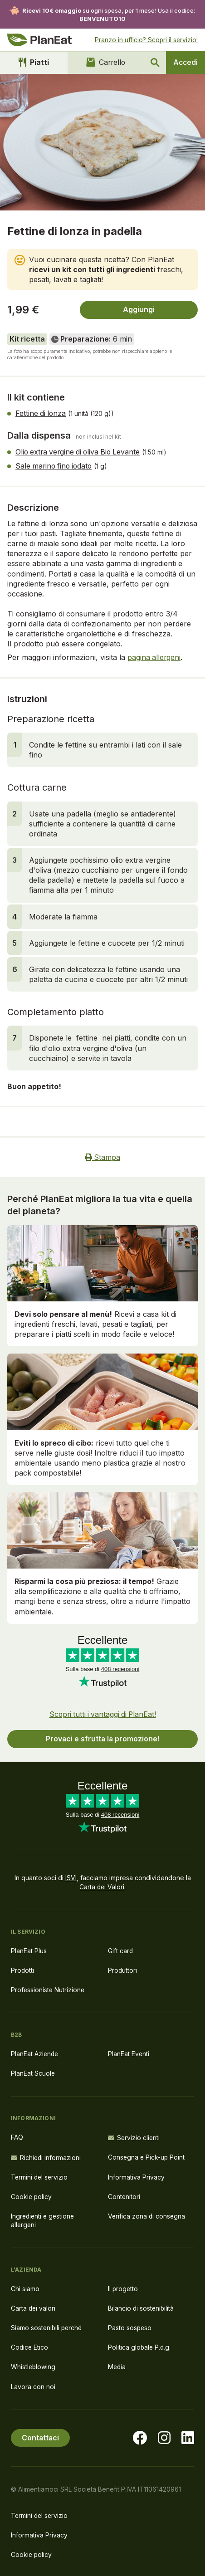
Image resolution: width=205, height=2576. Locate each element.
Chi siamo (25, 2286)
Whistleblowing (33, 2365)
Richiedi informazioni (46, 2155)
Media (117, 2365)
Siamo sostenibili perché (47, 2326)
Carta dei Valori (102, 1884)
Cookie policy (32, 2194)
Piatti (33, 62)
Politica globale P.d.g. (140, 2345)
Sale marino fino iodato (55, 464)
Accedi (185, 62)
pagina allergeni (154, 656)
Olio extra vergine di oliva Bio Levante (80, 451)
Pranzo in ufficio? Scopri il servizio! (146, 40)
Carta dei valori (33, 2306)
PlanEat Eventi (129, 2052)
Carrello (105, 62)
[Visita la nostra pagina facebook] (139, 2436)
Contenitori (124, 2194)
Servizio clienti (134, 2135)
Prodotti (22, 1968)
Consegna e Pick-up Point (147, 2155)
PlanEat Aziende (35, 2052)
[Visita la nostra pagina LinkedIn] (187, 2436)
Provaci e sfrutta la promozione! (102, 1737)
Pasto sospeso (130, 2326)
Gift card (120, 1948)
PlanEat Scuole (33, 2071)
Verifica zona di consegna (147, 2214)
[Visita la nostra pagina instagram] (164, 2436)
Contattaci (41, 2435)
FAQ (17, 2135)
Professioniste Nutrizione (48, 1988)
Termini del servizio (40, 2174)
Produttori (122, 1968)
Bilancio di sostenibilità (141, 2306)
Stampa (103, 1155)
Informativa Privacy (136, 2174)
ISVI (71, 1876)
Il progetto (123, 2286)
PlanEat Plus (29, 1948)
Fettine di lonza (41, 413)
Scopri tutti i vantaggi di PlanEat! (103, 1712)
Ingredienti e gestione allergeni (44, 2218)
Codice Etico (30, 2345)
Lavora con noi (33, 2385)
